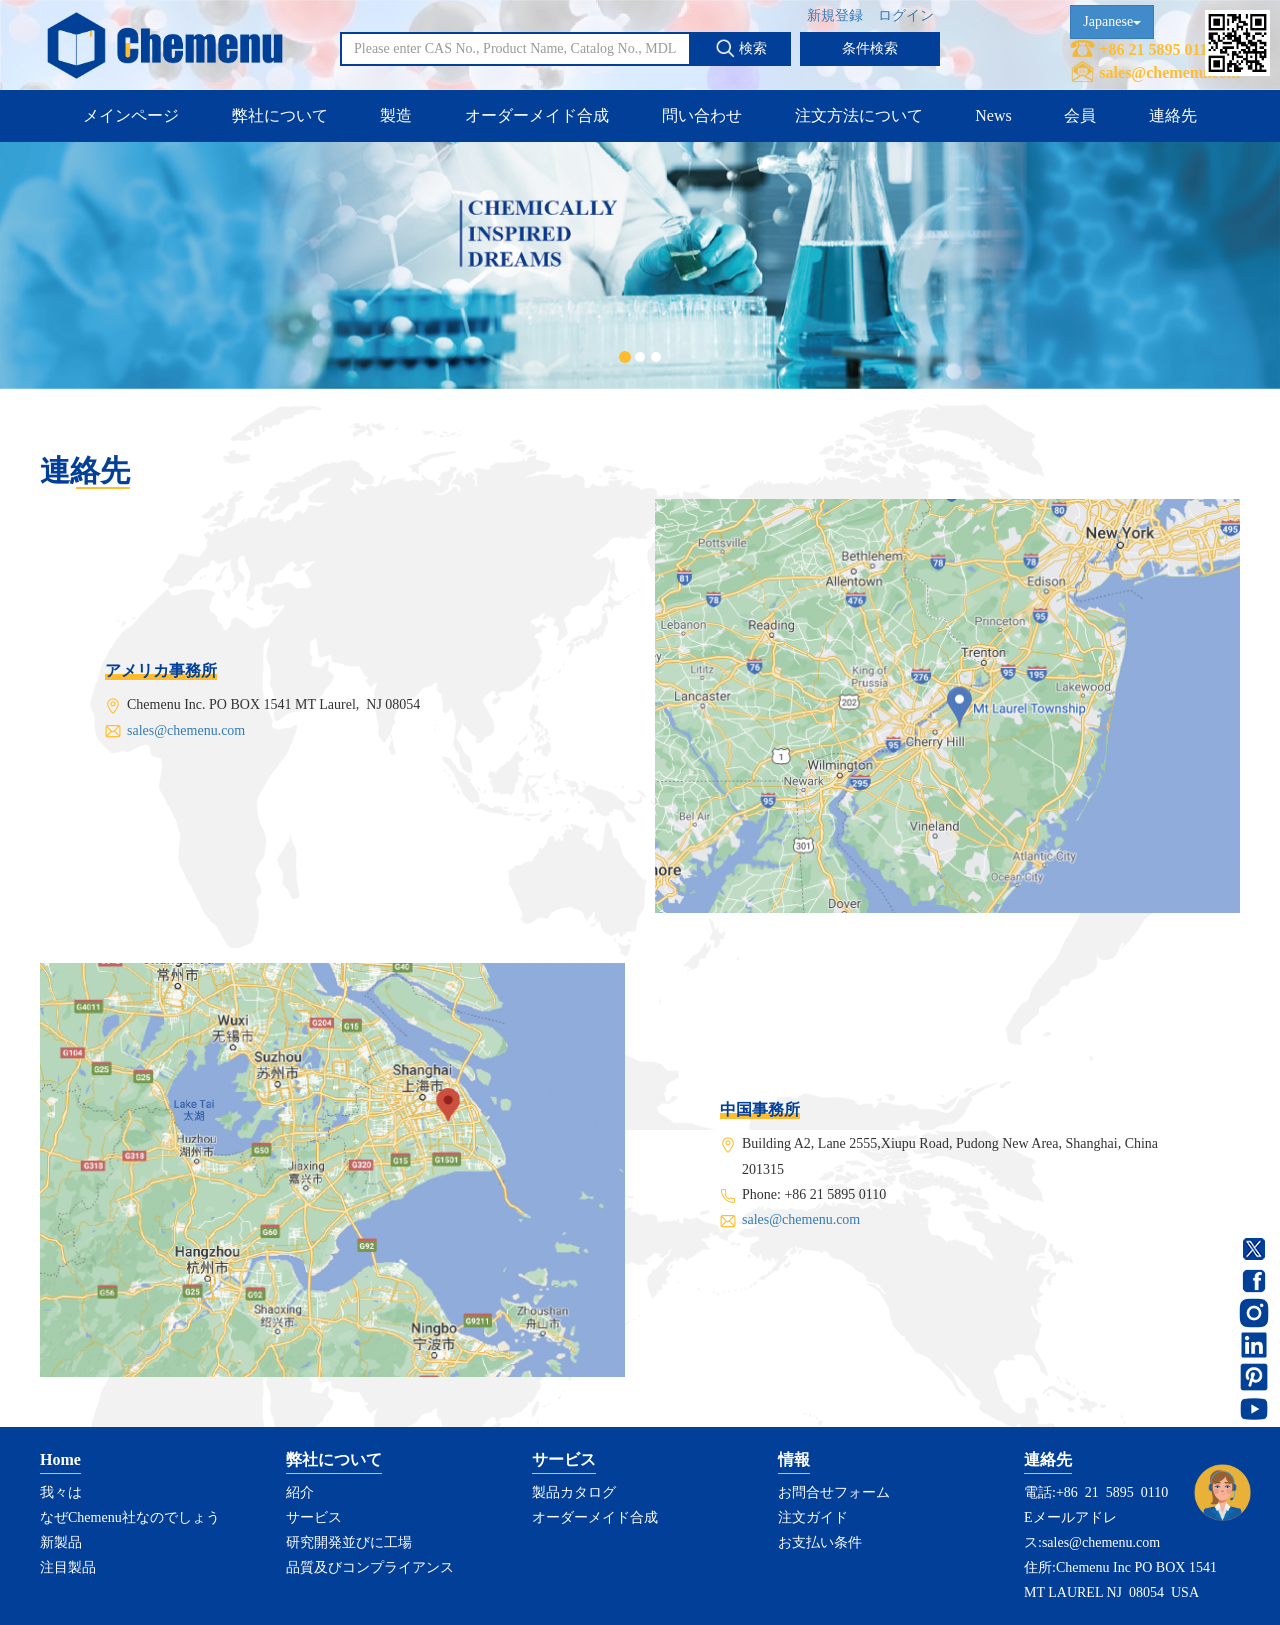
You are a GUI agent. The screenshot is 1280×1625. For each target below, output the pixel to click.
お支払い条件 (820, 1542)
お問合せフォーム (834, 1492)
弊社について (280, 115)
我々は (61, 1492)
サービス (314, 1517)
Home (60, 1459)
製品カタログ (574, 1492)
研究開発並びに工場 (349, 1542)
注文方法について (859, 115)
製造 (396, 115)
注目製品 (68, 1567)
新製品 (61, 1542)
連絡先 (1173, 115)
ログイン (906, 15)
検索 (741, 48)
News (993, 115)
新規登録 (835, 15)
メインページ (131, 115)
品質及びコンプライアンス (370, 1567)
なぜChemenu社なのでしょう (130, 1517)
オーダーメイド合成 (537, 115)
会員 (1080, 115)
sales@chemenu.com (1169, 72)
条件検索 (870, 48)
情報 (794, 1459)
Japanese (1112, 21)
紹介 (300, 1492)
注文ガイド (813, 1517)
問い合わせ (702, 115)
